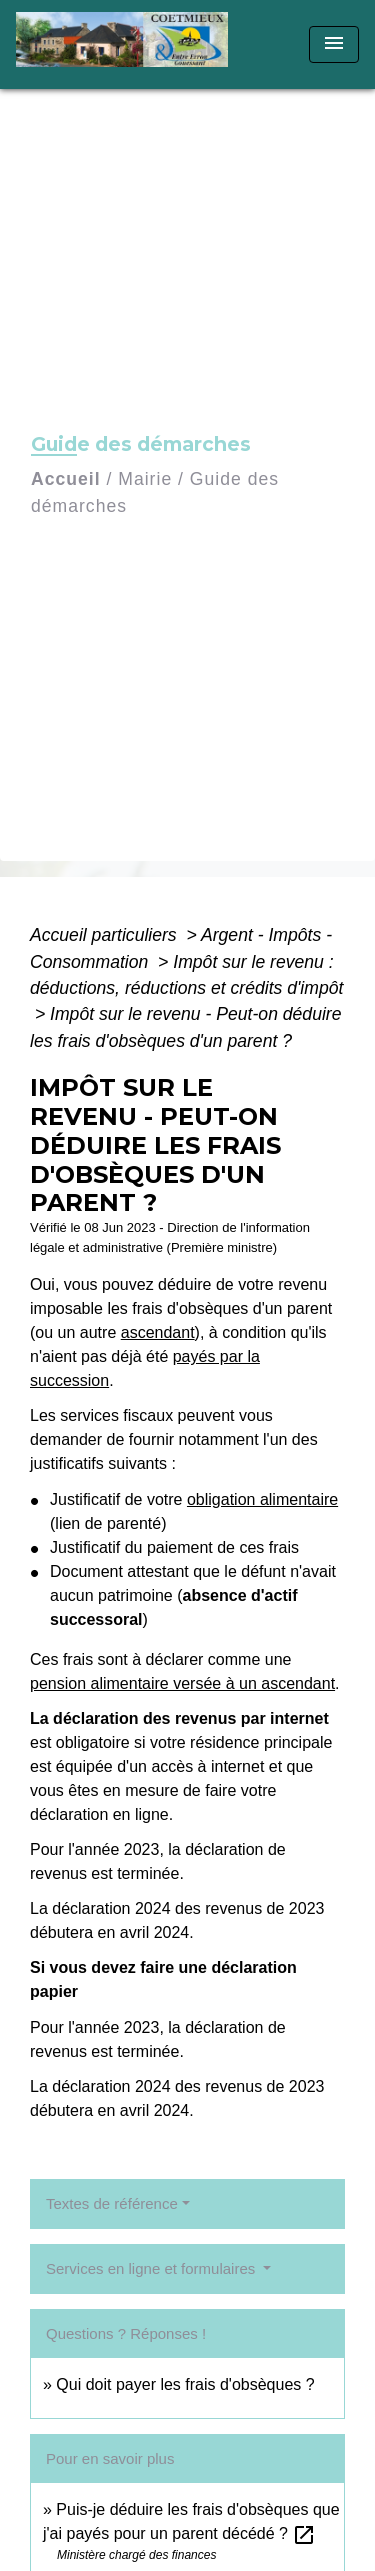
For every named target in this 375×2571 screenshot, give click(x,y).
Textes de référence (112, 2203)
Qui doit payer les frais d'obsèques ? (185, 2384)
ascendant (158, 1332)
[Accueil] (128, 44)
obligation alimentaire (262, 1499)
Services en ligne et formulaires (152, 2268)
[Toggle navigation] (334, 44)
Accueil (66, 479)
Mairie (145, 479)
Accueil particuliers (106, 935)
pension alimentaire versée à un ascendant (182, 1683)
